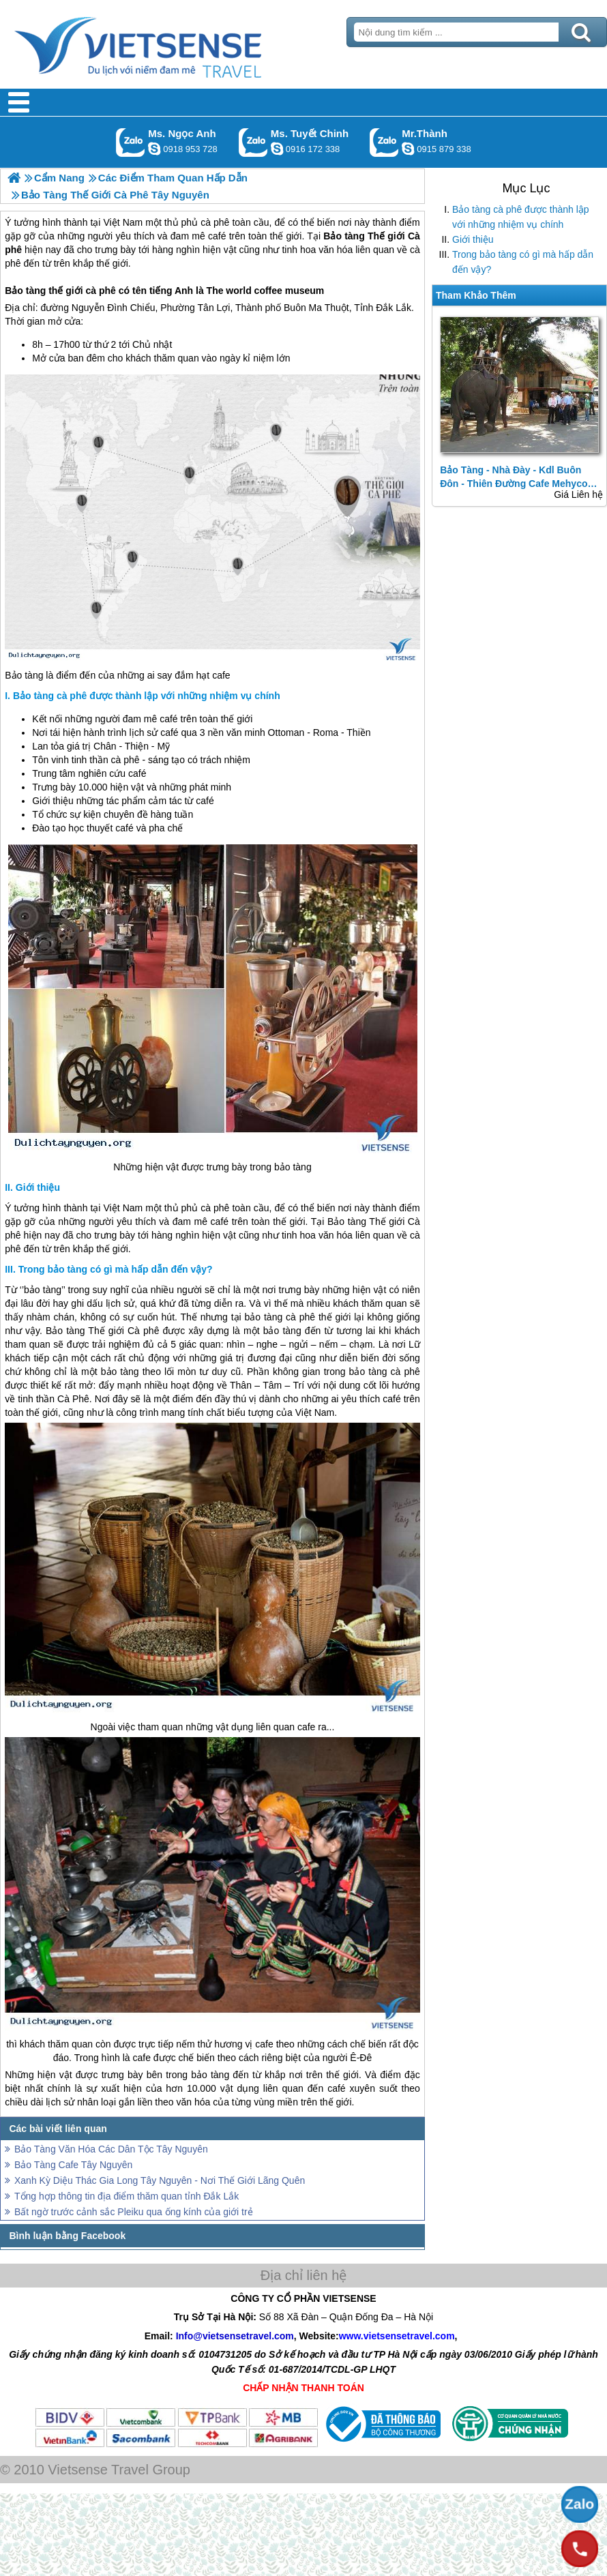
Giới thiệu (473, 239)
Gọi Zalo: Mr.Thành (384, 142)
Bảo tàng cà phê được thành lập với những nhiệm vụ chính (520, 217)
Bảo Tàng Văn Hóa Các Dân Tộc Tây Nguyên (111, 2149)
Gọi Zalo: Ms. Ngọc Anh (130, 142)
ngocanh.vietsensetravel (154, 149)
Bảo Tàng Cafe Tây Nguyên (73, 2164)
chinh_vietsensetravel (277, 149)
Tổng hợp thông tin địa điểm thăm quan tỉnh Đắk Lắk (126, 2196)
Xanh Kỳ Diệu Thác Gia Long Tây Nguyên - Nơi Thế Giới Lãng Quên (159, 2180)
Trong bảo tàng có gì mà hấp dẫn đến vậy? (522, 262)
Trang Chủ (172, 44)
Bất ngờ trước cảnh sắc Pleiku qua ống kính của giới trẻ (133, 2211)
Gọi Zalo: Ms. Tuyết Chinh (253, 142)
